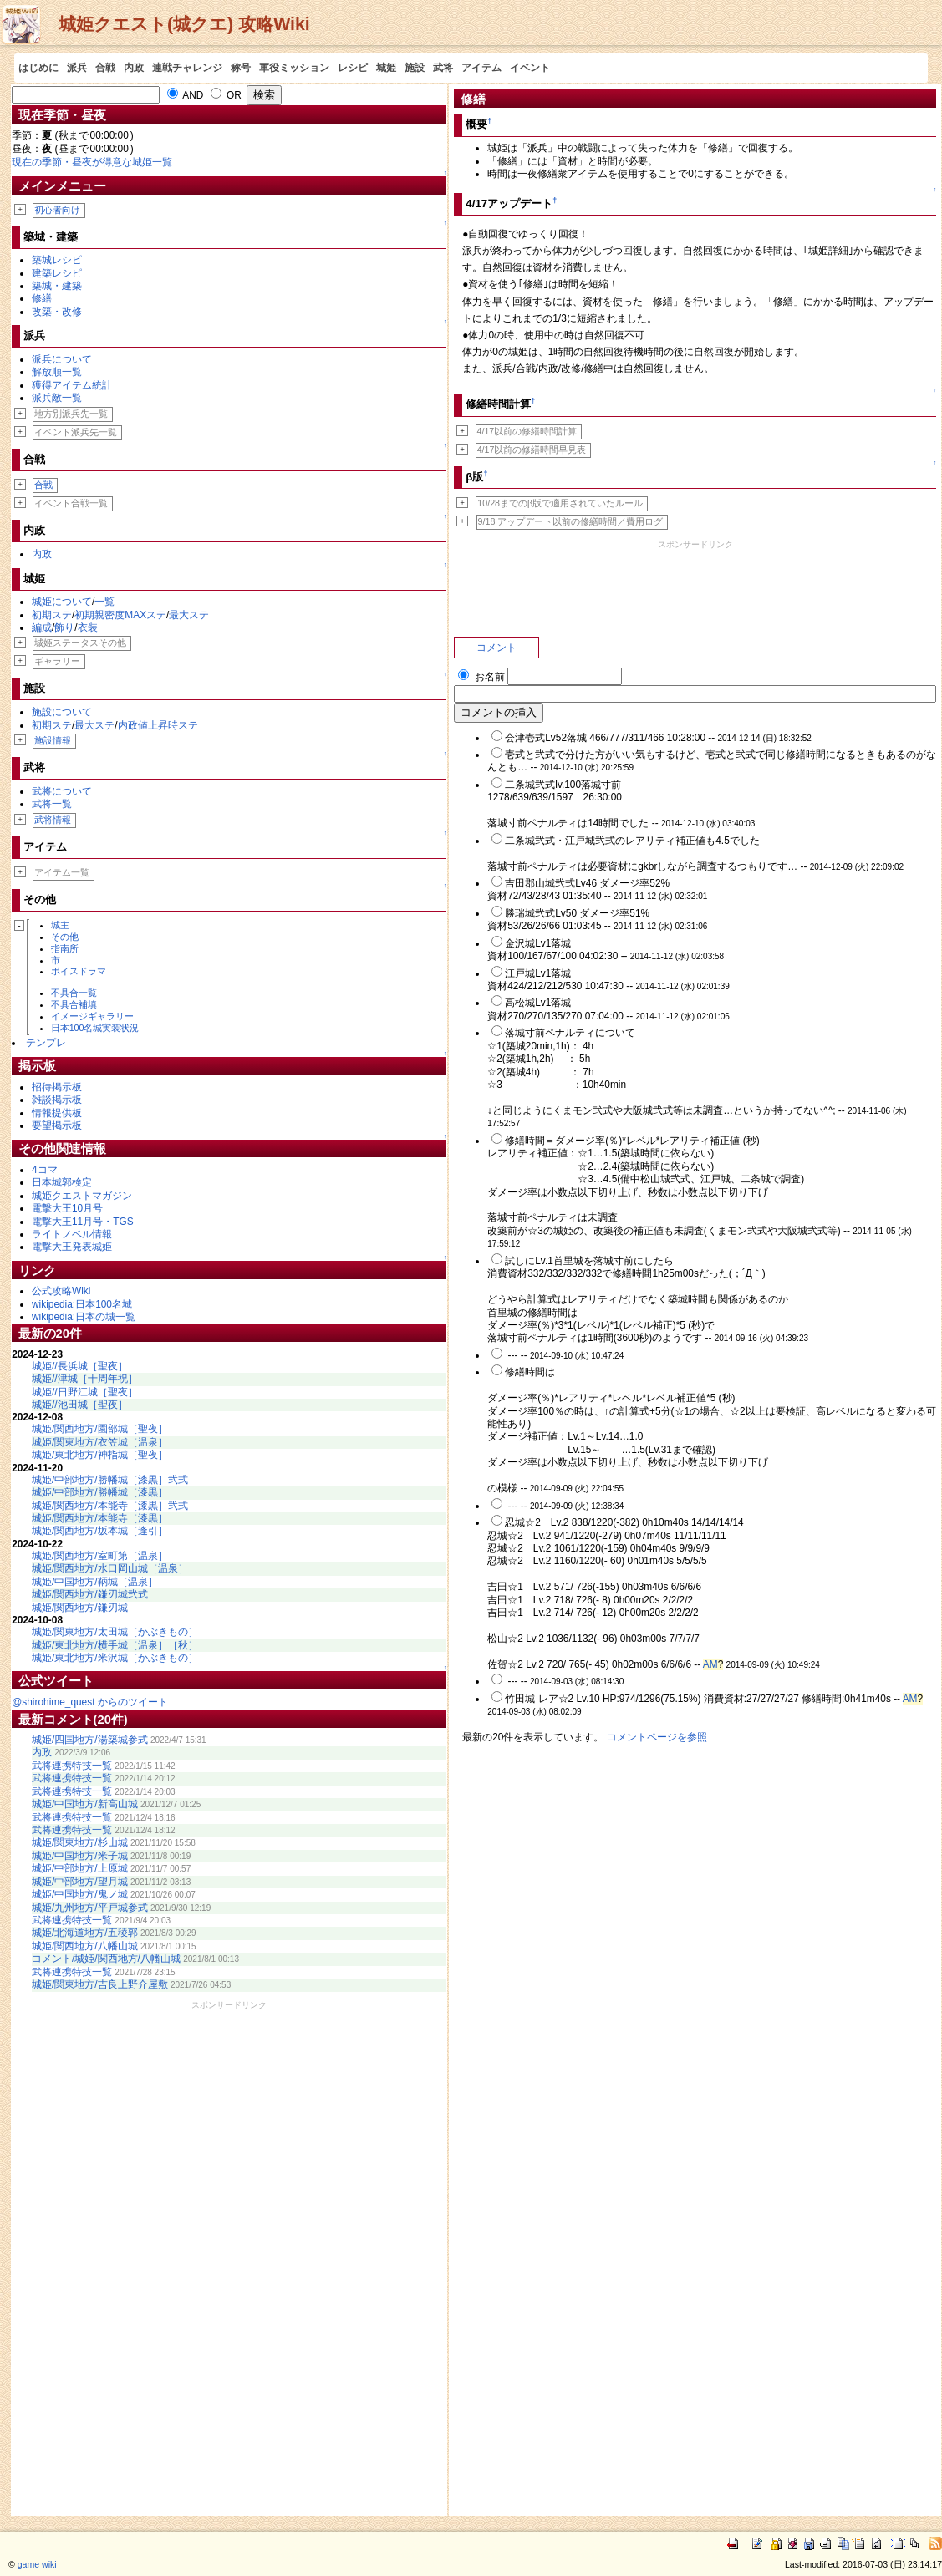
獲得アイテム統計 (72, 385)
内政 (134, 68)
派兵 (77, 68)
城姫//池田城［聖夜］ (80, 1404)
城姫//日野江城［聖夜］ (85, 1392)
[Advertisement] (229, 2261)
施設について (62, 712)
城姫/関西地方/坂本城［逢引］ (100, 1531)
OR (226, 95)
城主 (60, 925)
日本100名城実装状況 (95, 1028)
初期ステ (52, 615)
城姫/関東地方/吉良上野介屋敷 (100, 1984)
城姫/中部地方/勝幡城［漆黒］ (100, 1492)
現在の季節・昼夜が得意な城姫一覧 (92, 162)
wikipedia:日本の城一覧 (83, 1317)
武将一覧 (52, 804)
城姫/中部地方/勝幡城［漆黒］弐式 (110, 1480)
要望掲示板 (57, 1125)
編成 (42, 627)
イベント (530, 68)
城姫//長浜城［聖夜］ (80, 1366)
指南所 (65, 948)
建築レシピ (57, 273)
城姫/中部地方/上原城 (80, 1868)
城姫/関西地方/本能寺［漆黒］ (100, 1518)
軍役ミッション (294, 68)
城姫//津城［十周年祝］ (85, 1379)
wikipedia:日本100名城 (82, 1304)
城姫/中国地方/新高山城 (85, 1804)
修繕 (42, 298)
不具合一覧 (74, 993)
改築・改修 (57, 312)
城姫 (386, 68)
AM (710, 1664)
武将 (443, 68)
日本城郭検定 (62, 1182)
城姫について (62, 601)
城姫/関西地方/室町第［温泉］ (100, 1556)
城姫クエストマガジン (82, 1196)
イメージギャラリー (92, 1016)
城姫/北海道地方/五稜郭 (85, 1932)
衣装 (88, 627)
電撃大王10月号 (67, 1208)
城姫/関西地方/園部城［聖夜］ (100, 1429)
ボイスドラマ (78, 971)
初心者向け (57, 210)
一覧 (104, 601)
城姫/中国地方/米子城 (80, 1856)
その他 (65, 937)
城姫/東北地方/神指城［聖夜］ (100, 1455)
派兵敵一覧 (57, 398)
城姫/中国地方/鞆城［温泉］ (95, 1582)
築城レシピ (57, 260)
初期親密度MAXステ (120, 615)
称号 (241, 68)
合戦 (105, 68)
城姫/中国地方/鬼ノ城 (80, 1894)
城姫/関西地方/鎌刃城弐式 (90, 1594)
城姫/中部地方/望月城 (80, 1882)
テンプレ (46, 1043)
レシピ (353, 68)
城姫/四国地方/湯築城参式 (90, 1739)
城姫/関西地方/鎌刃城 (80, 1607)
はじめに (38, 68)
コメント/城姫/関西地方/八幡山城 (106, 1958)
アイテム (481, 68)
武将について (62, 791)
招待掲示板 (57, 1087)
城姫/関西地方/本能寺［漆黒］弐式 (110, 1506)
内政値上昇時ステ (158, 725)
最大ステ (189, 615)
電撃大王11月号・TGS (83, 1221)
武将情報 (52, 820)
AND (185, 95)
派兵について (62, 359)
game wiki (37, 2564)
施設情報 (52, 740)
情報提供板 (57, 1113)
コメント (496, 647)
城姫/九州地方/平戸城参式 (90, 1907)
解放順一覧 (57, 372)
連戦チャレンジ (187, 68)
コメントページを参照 (657, 1737)
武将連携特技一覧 (72, 1765)
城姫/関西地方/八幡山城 (85, 1946)
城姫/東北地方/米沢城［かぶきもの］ (115, 1658)
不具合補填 (74, 1004)
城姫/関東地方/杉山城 (80, 1842)
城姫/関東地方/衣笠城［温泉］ (100, 1442)
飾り (64, 627)
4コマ (45, 1170)
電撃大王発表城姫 (72, 1246)
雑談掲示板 (57, 1099)
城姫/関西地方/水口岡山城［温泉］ (110, 1568)
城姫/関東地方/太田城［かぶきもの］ (115, 1632)
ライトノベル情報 (72, 1234)
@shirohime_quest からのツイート (90, 1702)
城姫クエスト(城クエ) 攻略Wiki (184, 24)
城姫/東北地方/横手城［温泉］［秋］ (115, 1645)
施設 (415, 68)
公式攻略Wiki (61, 1291)
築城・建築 (57, 286)
